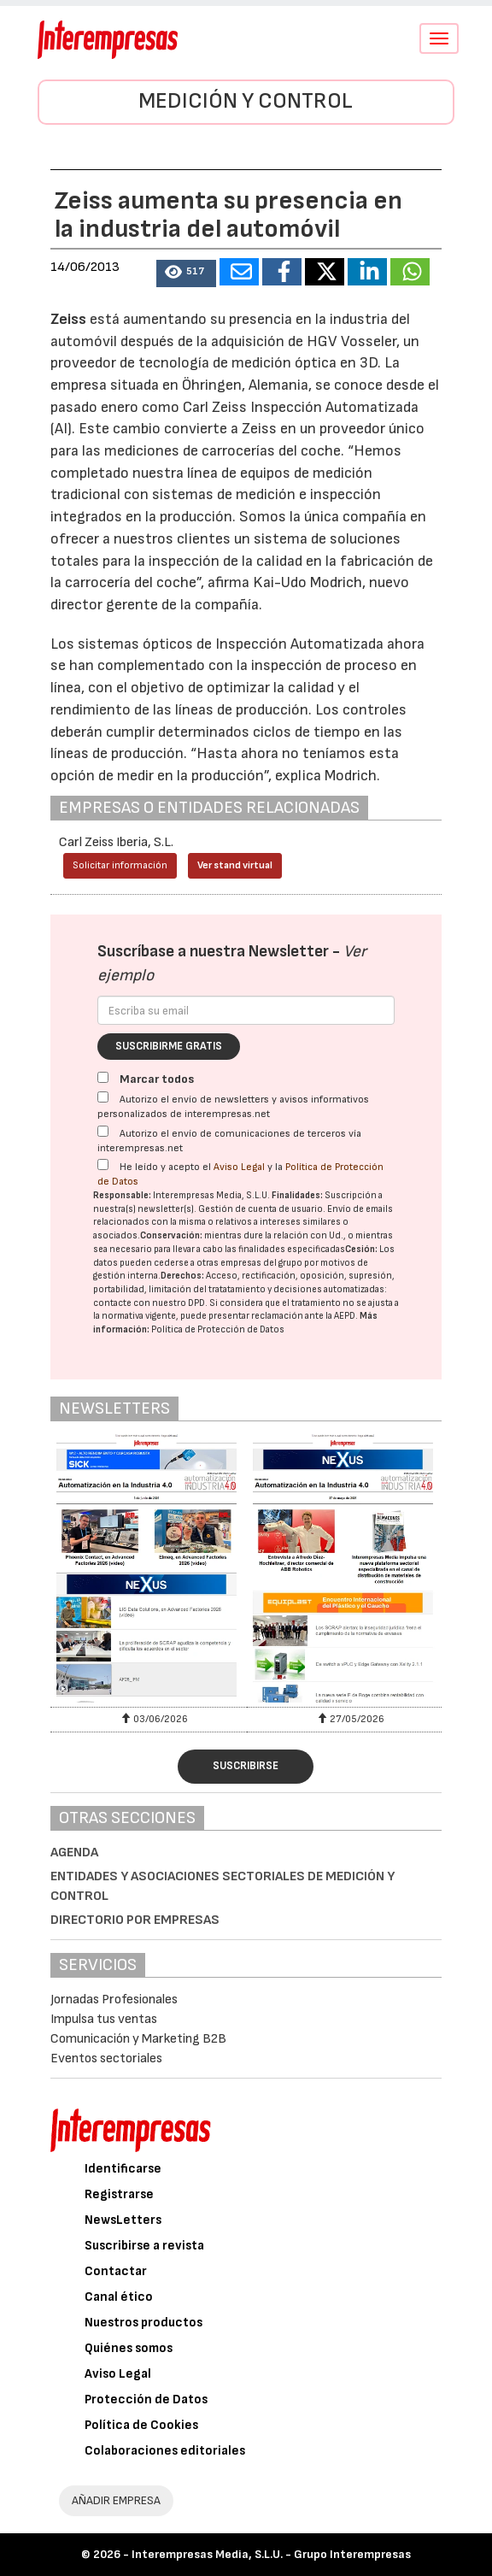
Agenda (74, 1852)
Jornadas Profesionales (114, 1999)
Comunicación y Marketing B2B (138, 2039)
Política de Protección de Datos (217, 1329)
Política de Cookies (141, 2425)
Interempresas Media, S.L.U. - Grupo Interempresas (271, 2554)
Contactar (116, 2271)
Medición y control (245, 101)
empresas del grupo (261, 1262)
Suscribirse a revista (144, 2246)
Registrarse (119, 2194)
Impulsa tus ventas (103, 2019)
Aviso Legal (239, 1167)
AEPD (344, 1315)
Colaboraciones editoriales (165, 2451)
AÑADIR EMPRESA (116, 2500)
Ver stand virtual (234, 865)
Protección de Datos (146, 2399)
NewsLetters (123, 2220)
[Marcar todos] (102, 1077)
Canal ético (119, 2297)
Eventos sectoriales (106, 2058)
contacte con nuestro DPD (149, 1303)
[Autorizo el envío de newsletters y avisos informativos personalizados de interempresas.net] (102, 1097)
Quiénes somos (129, 2348)
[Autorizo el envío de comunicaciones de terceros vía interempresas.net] (102, 1131)
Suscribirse (245, 1766)
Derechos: (182, 1275)
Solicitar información (120, 865)
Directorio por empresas (135, 1920)
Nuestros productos (143, 2322)
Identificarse (123, 2169)
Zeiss (68, 319)
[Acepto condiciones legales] (102, 1164)
